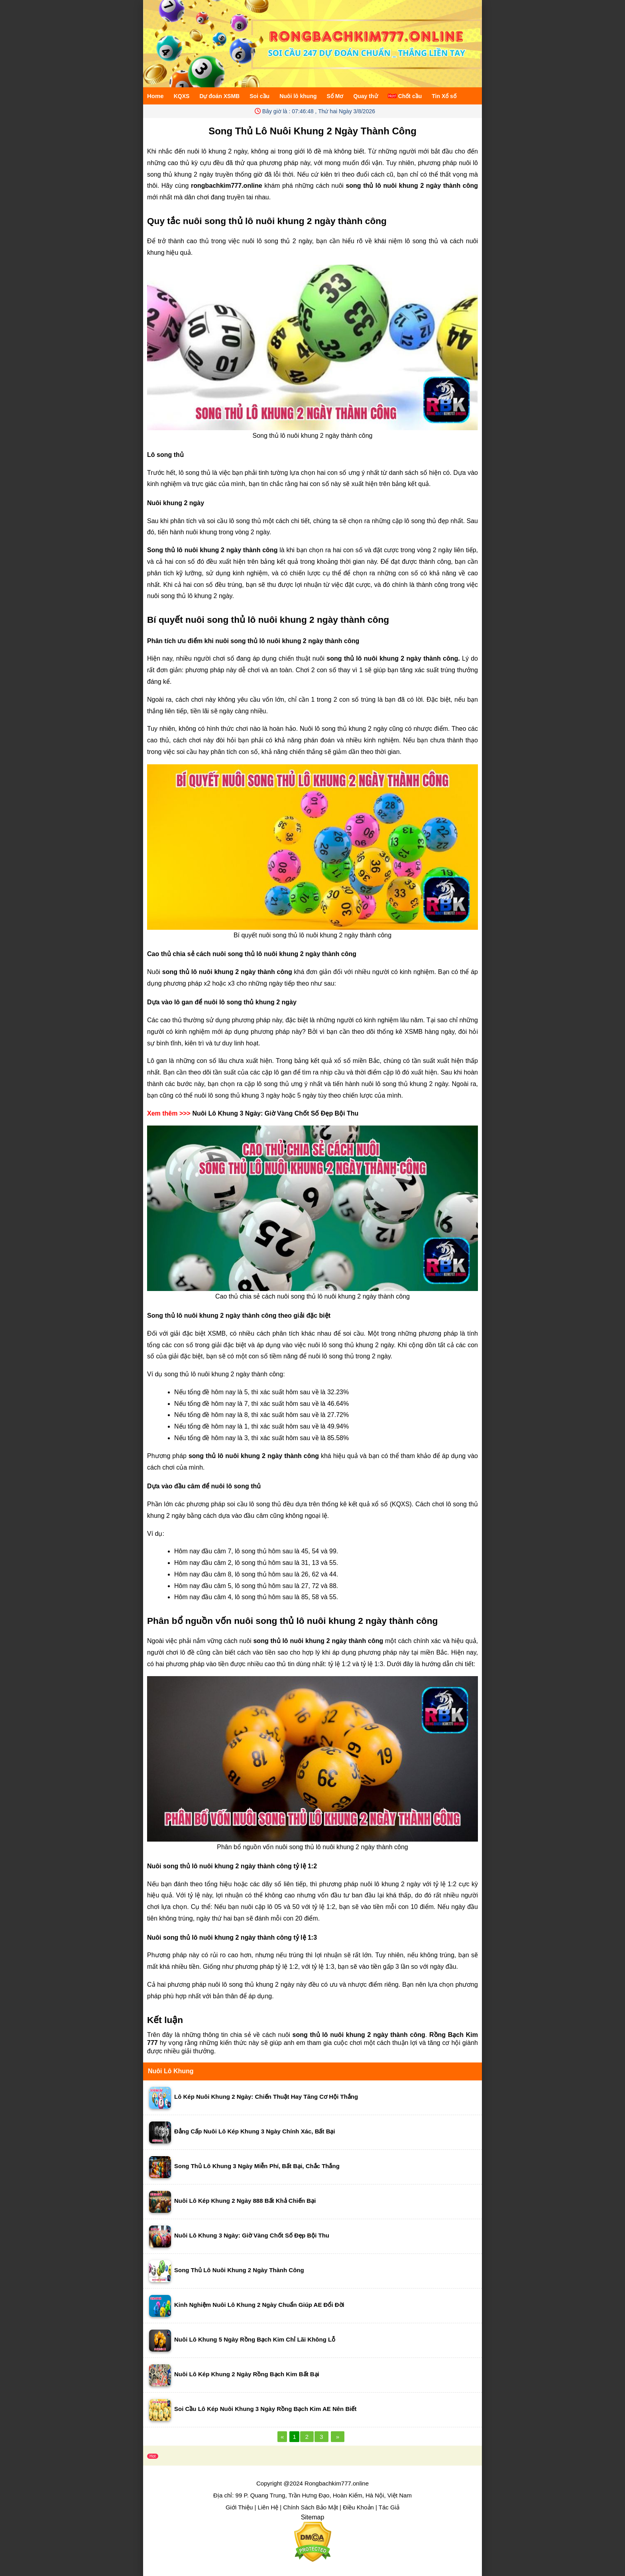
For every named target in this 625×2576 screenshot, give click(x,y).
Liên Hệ (268, 2507)
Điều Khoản (358, 2507)
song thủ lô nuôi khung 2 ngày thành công (359, 2034)
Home (155, 95)
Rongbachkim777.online (337, 2483)
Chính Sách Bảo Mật (310, 2507)
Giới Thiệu (239, 2507)
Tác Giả (389, 2507)
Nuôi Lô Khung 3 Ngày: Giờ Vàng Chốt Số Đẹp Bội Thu (275, 1113)
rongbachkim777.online (226, 185)
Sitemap (312, 2517)
